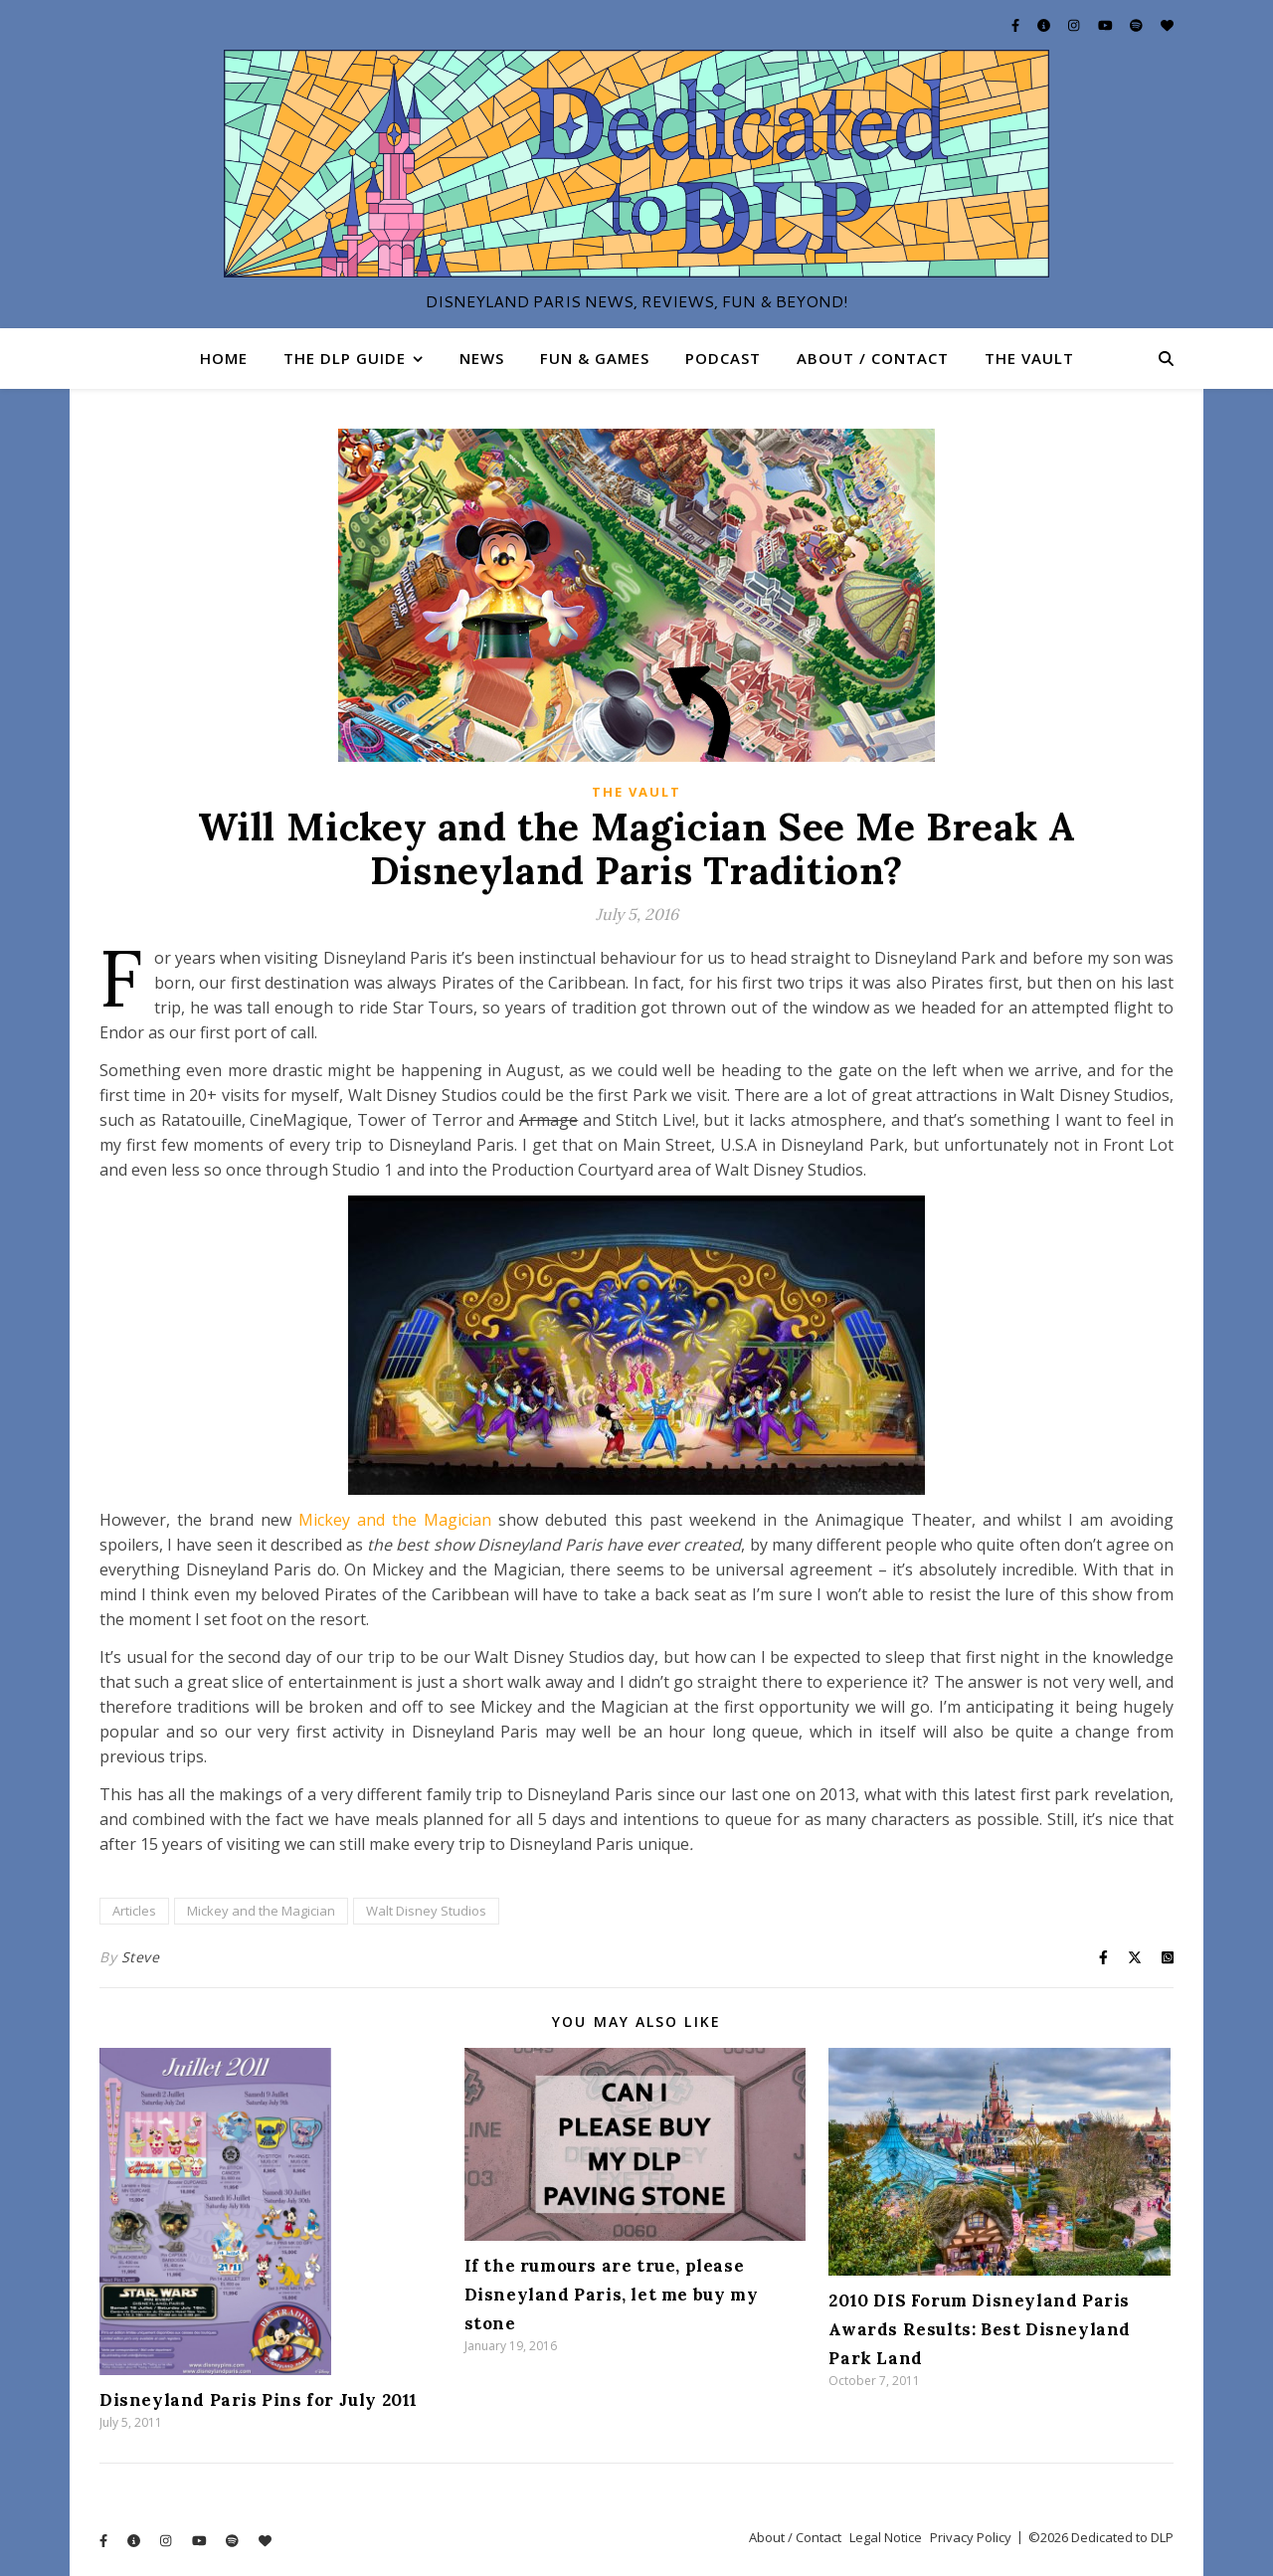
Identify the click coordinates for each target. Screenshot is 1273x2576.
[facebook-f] (1016, 25)
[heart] (1167, 25)
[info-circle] (1045, 25)
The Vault (1029, 358)
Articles (134, 1911)
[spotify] (1138, 25)
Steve (140, 1956)
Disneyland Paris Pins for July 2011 (258, 2400)
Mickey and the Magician (394, 1520)
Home (224, 358)
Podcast (723, 358)
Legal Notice (885, 2537)
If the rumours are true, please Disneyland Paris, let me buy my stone (611, 2294)
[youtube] (1107, 25)
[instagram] (1075, 25)
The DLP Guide (344, 358)
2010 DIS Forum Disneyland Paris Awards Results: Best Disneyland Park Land (979, 2329)
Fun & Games (594, 358)
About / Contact (873, 358)
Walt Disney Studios (426, 1911)
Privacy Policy (970, 2537)
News (481, 358)
